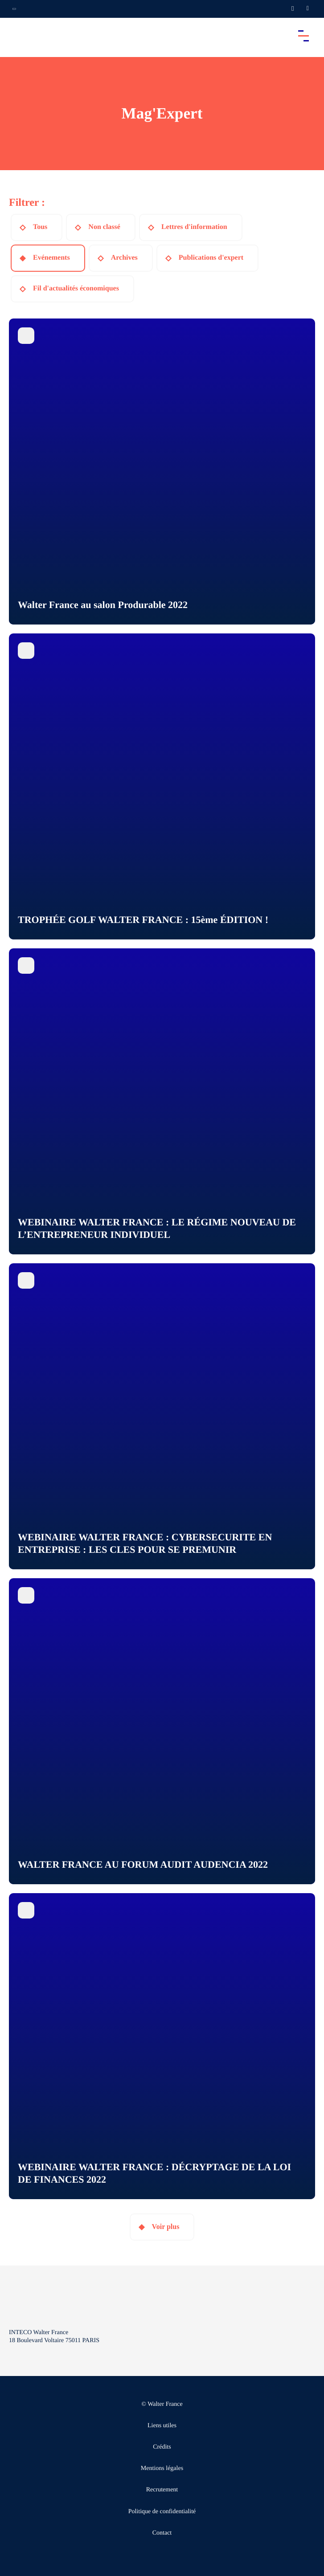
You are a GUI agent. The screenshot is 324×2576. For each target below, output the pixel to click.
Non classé (104, 227)
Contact (162, 2533)
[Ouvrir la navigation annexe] (14, 9)
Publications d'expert (211, 257)
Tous (40, 227)
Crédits (162, 2447)
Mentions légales (162, 2468)
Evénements (51, 257)
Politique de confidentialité (162, 2511)
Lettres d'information (194, 227)
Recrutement (162, 2489)
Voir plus (166, 2226)
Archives (124, 257)
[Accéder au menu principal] (303, 35)
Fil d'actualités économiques (76, 288)
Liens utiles (162, 2425)
